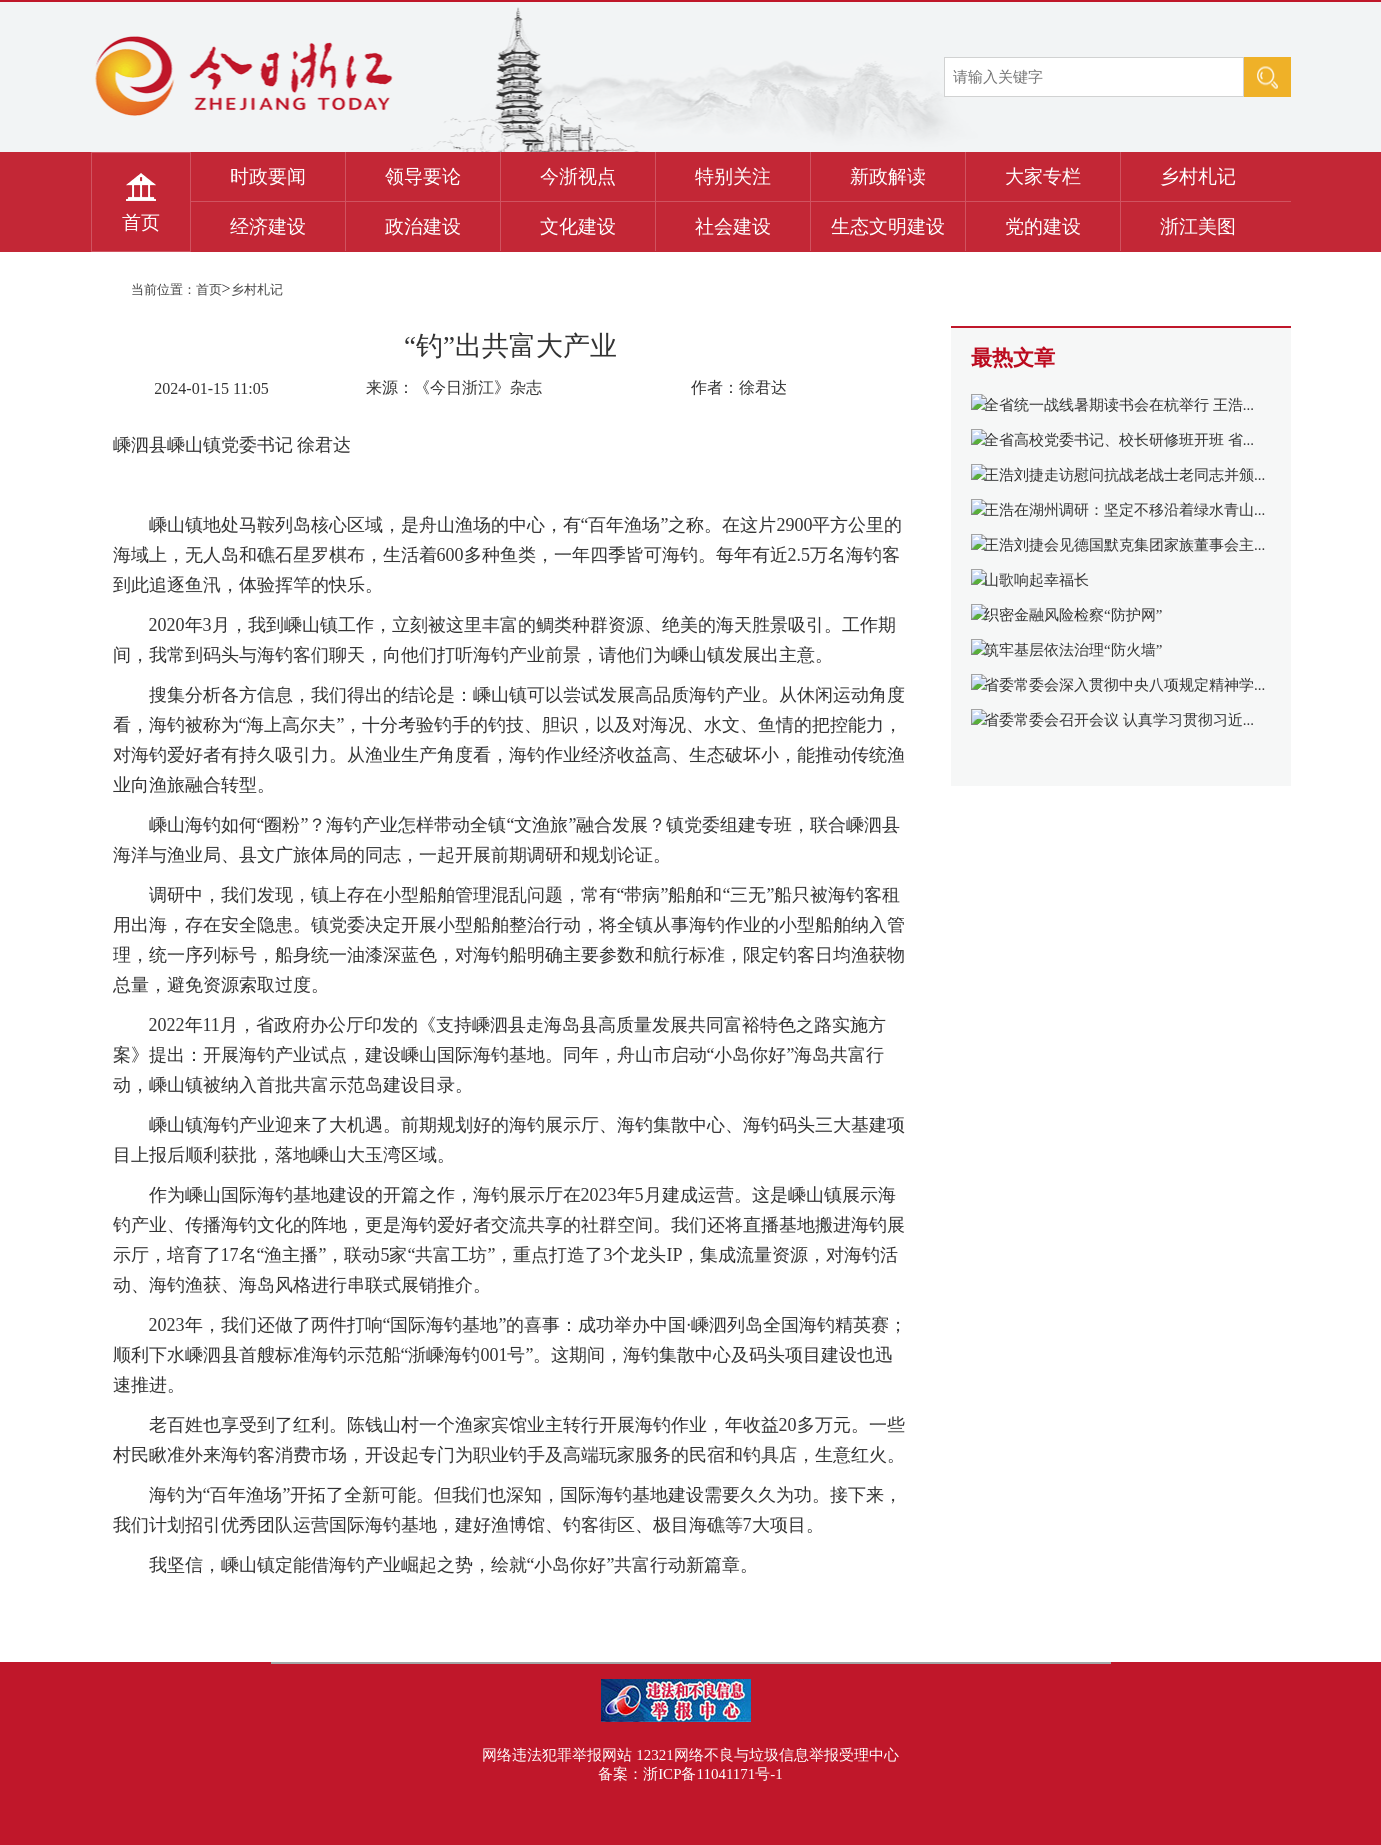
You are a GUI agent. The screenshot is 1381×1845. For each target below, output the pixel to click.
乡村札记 (1198, 176)
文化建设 (578, 226)
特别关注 (733, 176)
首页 (141, 222)
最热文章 (1013, 358)
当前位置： (163, 289)
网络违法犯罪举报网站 (557, 1755)
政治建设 (423, 226)
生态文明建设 (888, 226)
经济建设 (268, 226)
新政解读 (888, 176)
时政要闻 (268, 176)
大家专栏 (1043, 176)
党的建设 (1043, 226)
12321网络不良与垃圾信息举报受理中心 (767, 1755)
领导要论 (423, 176)
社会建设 (733, 226)
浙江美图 (1198, 226)
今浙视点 (578, 176)
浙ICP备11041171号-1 (713, 1774)
